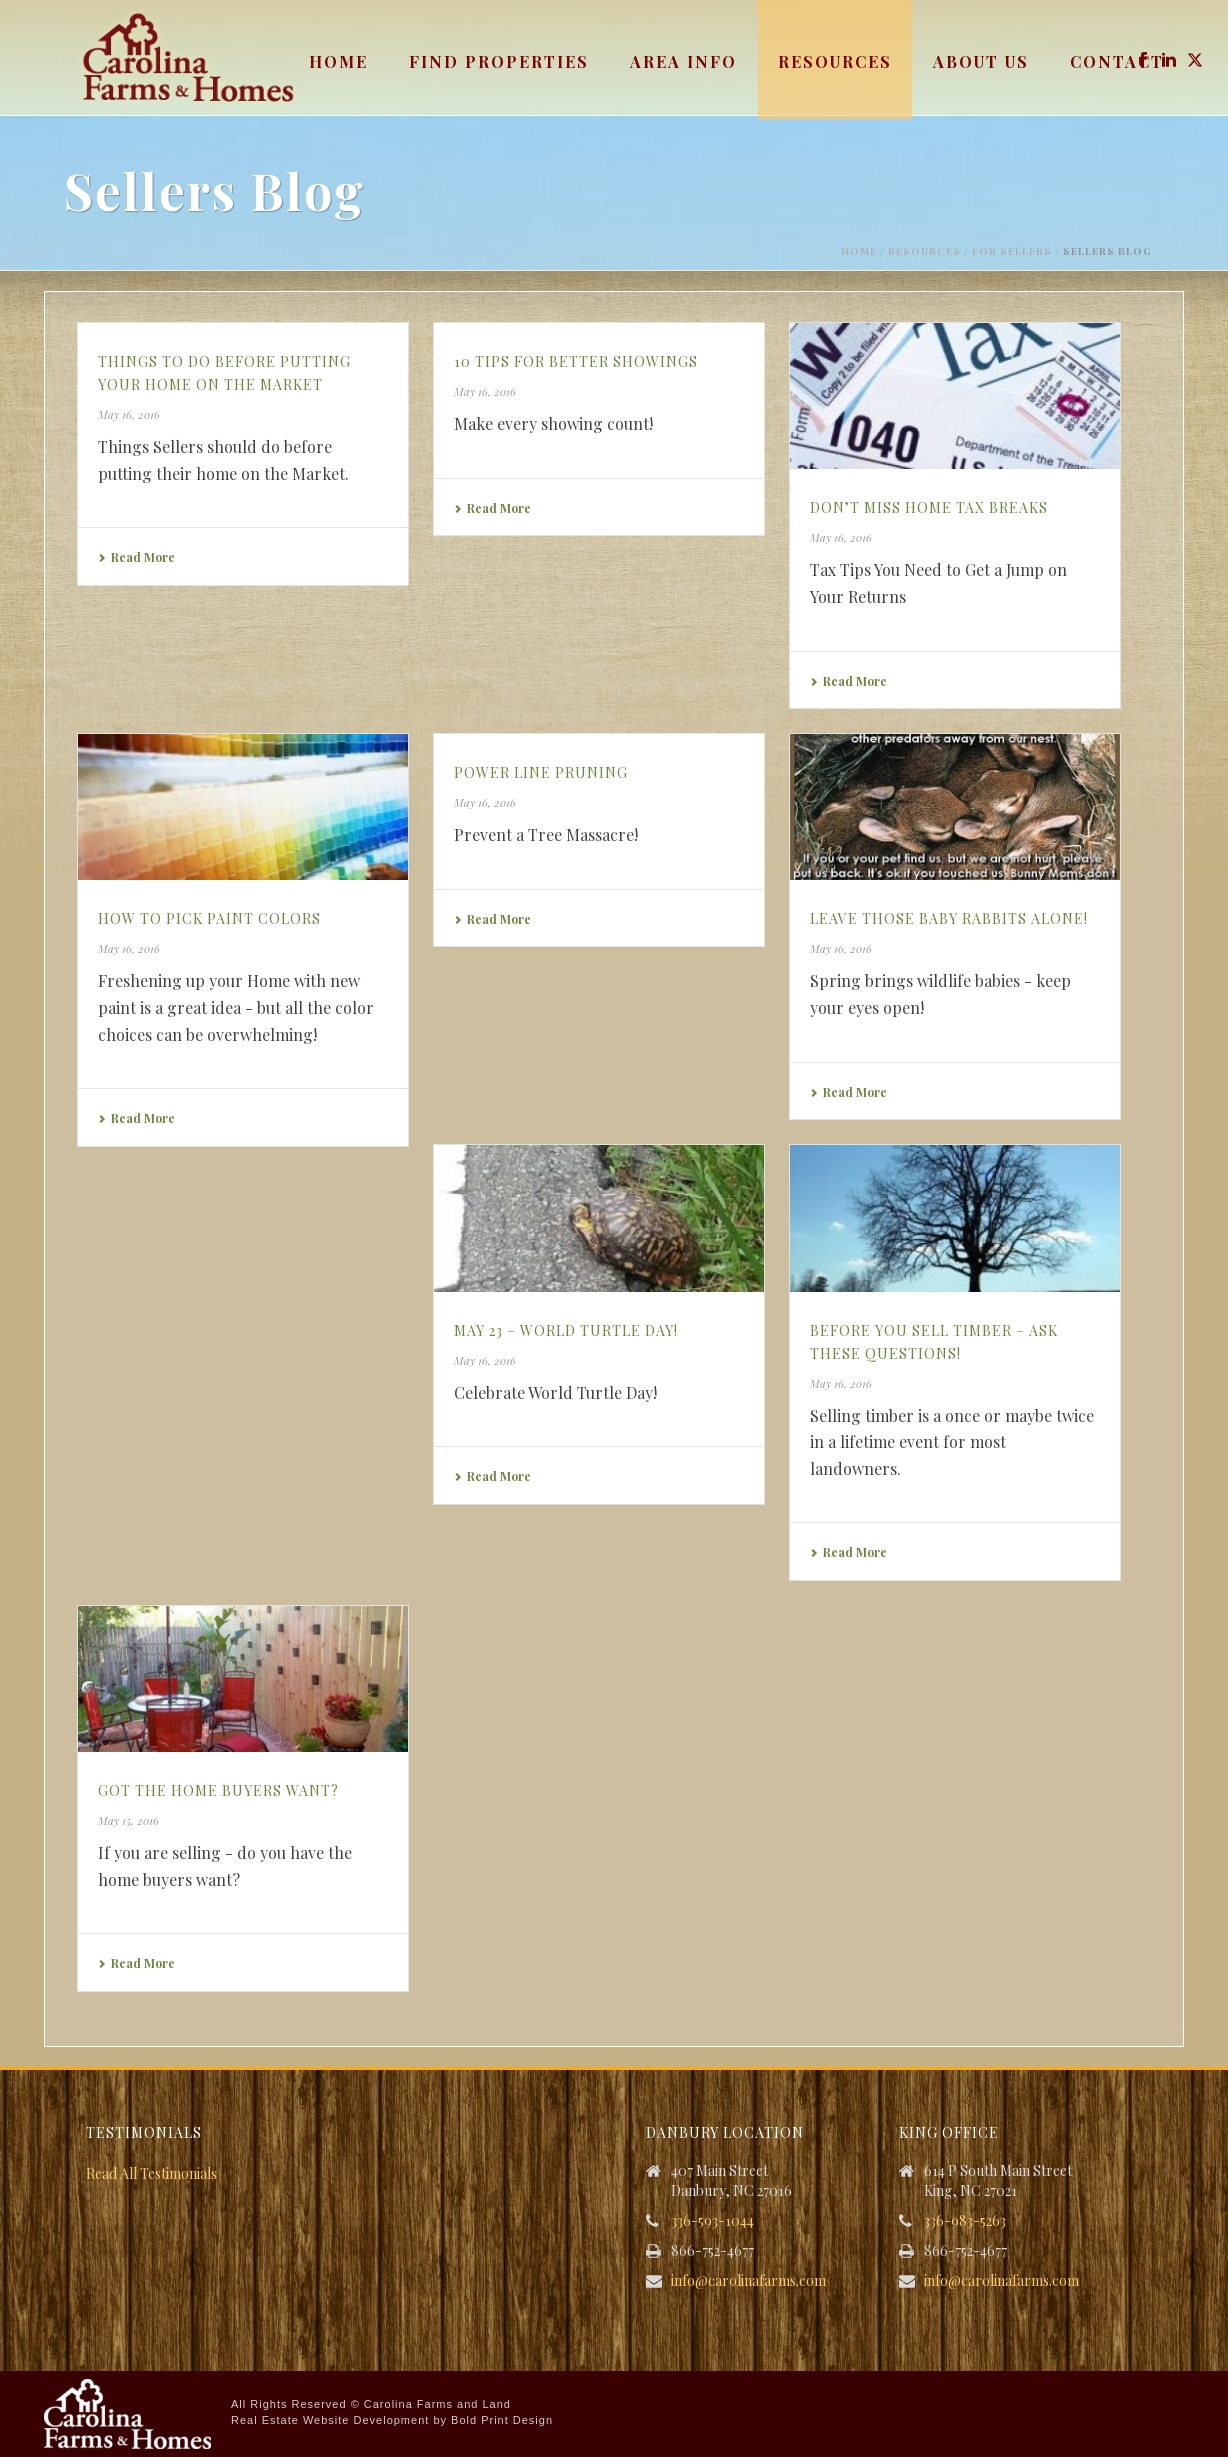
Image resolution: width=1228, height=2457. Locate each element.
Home (338, 61)
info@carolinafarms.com (748, 2281)
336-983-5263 (965, 2221)
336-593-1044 (712, 2221)
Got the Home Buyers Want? (218, 1790)
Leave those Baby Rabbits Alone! (949, 918)
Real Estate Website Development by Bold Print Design (392, 2420)
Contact (1117, 61)
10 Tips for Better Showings (576, 361)
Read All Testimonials (151, 2173)
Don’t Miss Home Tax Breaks (929, 507)
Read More (136, 557)
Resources (835, 61)
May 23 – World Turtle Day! (566, 1330)
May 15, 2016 (128, 1820)
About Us (981, 61)
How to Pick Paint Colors (209, 918)
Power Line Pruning (541, 772)
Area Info (683, 61)
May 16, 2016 (129, 414)
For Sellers (1012, 251)
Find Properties (499, 61)
